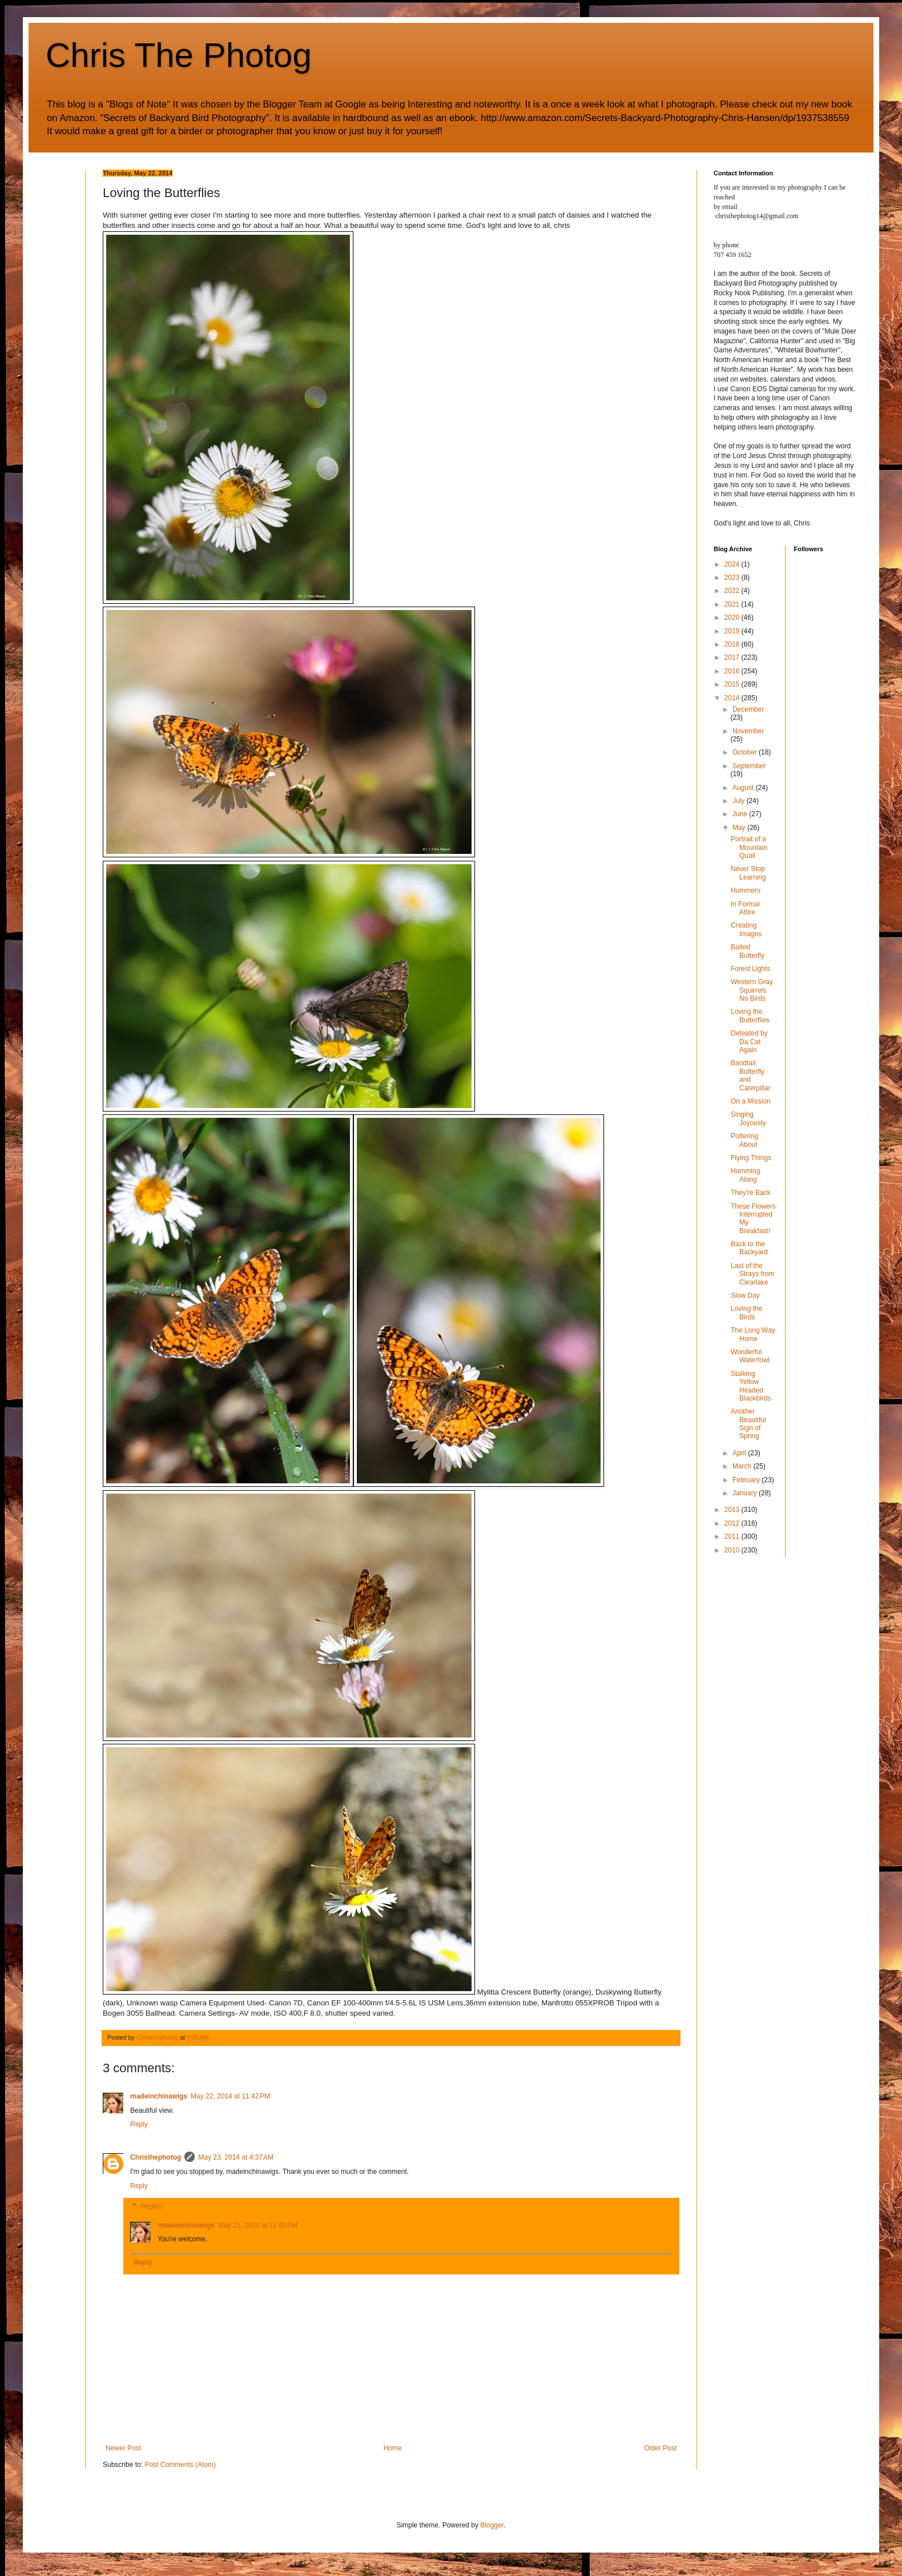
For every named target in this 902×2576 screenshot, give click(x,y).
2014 (733, 698)
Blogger (492, 2525)
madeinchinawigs (158, 2096)
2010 (733, 1550)
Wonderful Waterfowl (750, 1356)
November (748, 731)
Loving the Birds (746, 1313)
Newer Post (123, 2448)
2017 (733, 657)
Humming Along (745, 1175)
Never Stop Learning (748, 873)
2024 (733, 564)
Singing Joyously (748, 1118)
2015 (733, 684)
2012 (733, 1523)
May (739, 828)
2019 (733, 631)
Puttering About (744, 1140)
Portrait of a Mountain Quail (749, 847)
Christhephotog (155, 2157)
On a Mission (751, 1101)
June (740, 814)
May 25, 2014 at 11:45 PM (257, 2225)
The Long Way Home (753, 1334)
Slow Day (745, 1295)
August (744, 788)
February (747, 1480)
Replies (151, 2206)
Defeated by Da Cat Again (749, 1041)
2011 (733, 1536)
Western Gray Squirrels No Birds (752, 990)
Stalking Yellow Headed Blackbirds (751, 1386)
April (740, 1453)
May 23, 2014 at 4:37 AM (235, 2157)
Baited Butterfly (747, 951)
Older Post (660, 2448)
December (748, 709)
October (745, 752)
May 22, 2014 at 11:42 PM (230, 2096)
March (743, 1466)
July (739, 801)
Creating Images (746, 929)
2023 (733, 577)
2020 (733, 617)
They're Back (751, 1193)
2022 (733, 591)
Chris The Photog (179, 55)
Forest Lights (750, 969)
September (749, 766)
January (745, 1493)
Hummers (745, 890)
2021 (733, 604)
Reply (139, 2124)
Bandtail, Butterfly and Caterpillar (751, 1075)
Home (393, 2448)
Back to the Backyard (749, 1248)
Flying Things (751, 1158)
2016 (733, 671)
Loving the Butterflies (750, 1016)
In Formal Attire (745, 908)
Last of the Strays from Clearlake (752, 1274)
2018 (733, 644)
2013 (733, 1510)
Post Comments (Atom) (180, 2465)
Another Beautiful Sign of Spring (748, 1423)
